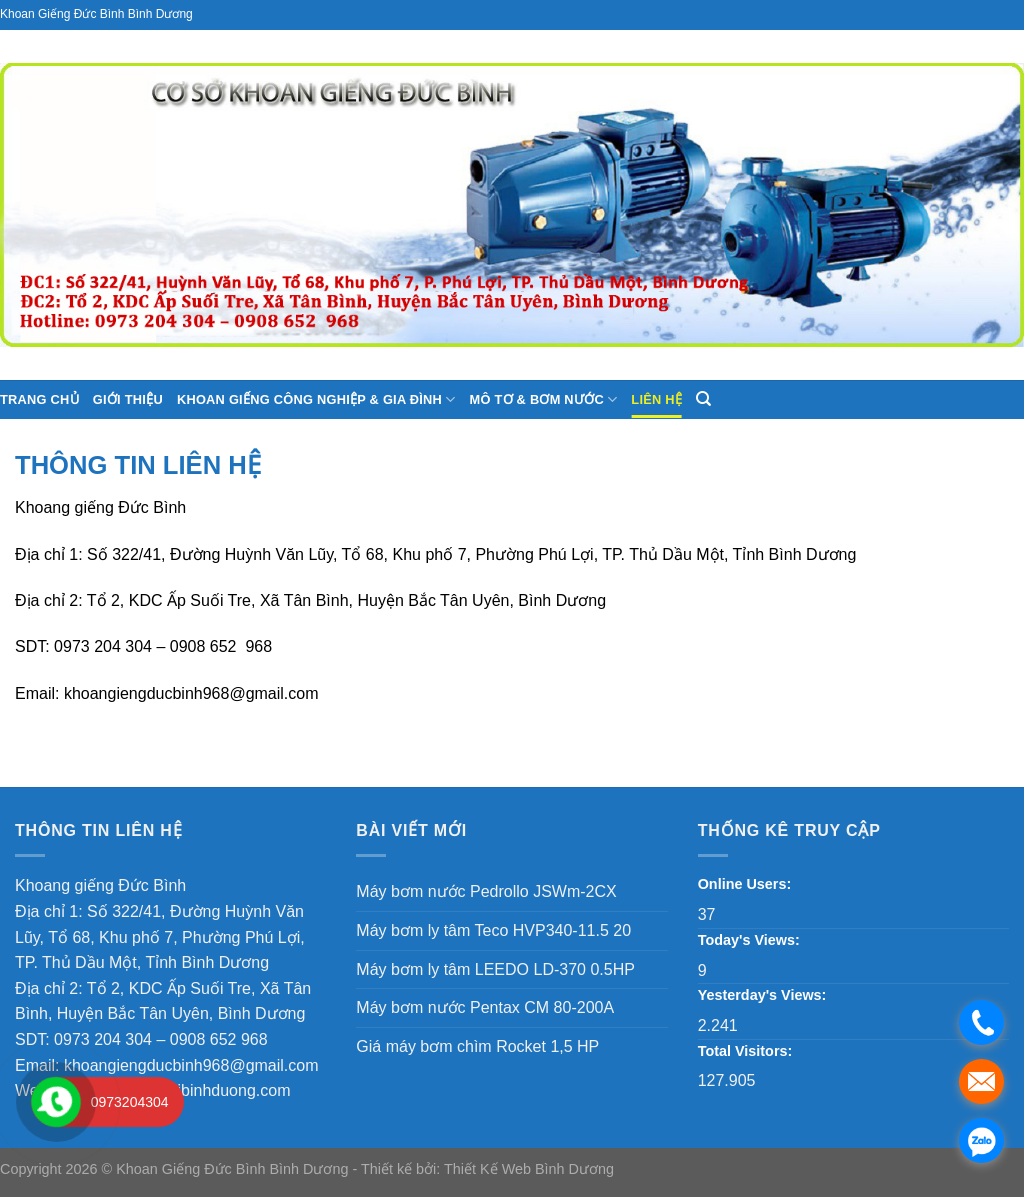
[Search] (703, 399)
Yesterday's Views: (764, 995)
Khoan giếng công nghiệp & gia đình (316, 399)
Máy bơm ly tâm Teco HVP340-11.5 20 (493, 930)
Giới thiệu (128, 399)
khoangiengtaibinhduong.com (185, 1090)
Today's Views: (751, 940)
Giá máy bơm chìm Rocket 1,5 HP (477, 1046)
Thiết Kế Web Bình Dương (529, 1169)
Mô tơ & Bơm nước (544, 399)
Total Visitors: (747, 1051)
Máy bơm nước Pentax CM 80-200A (485, 1007)
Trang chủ (39, 399)
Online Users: (747, 884)
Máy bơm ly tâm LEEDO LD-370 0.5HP (495, 969)
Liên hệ (656, 399)
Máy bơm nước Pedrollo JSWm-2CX (486, 891)
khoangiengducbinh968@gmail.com (191, 693)
